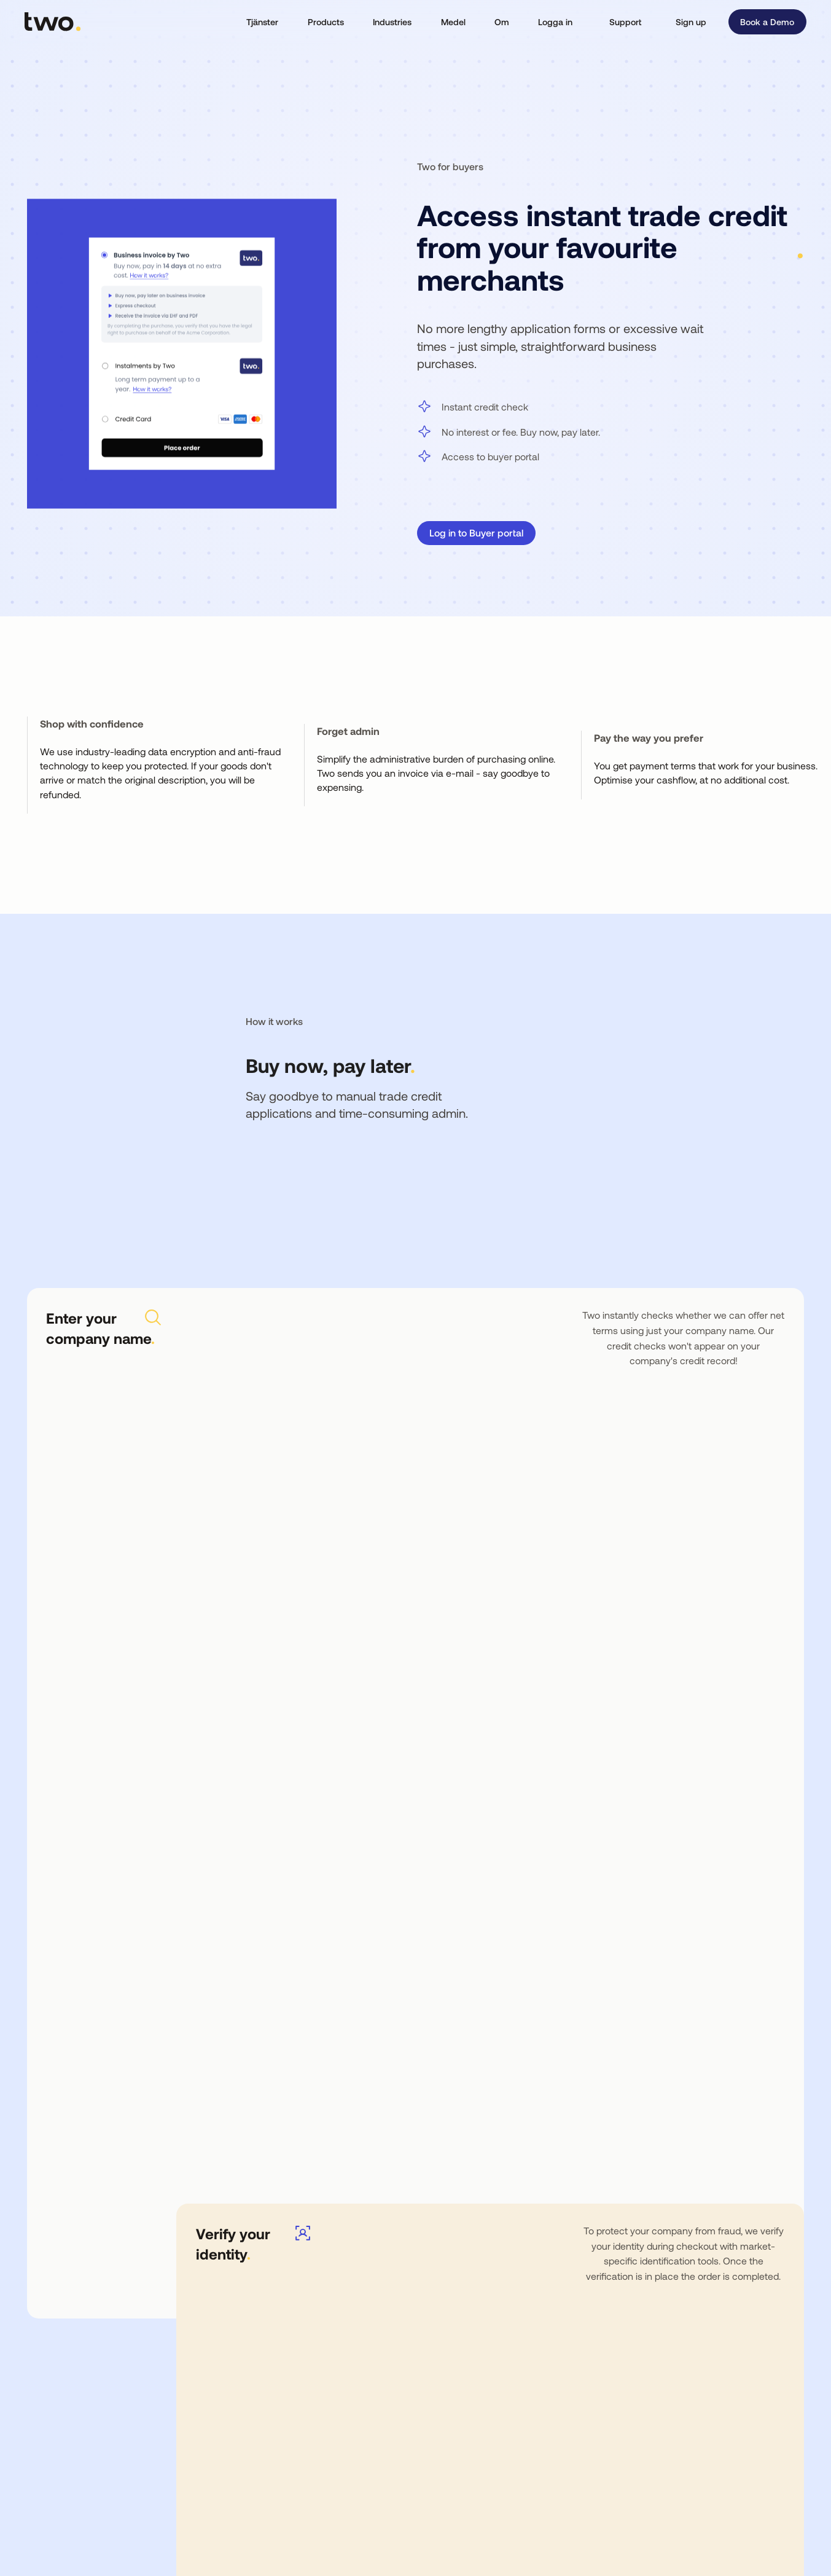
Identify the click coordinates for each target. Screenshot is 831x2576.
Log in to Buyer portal (476, 532)
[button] (262, 22)
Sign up (691, 22)
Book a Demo (767, 22)
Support (625, 22)
